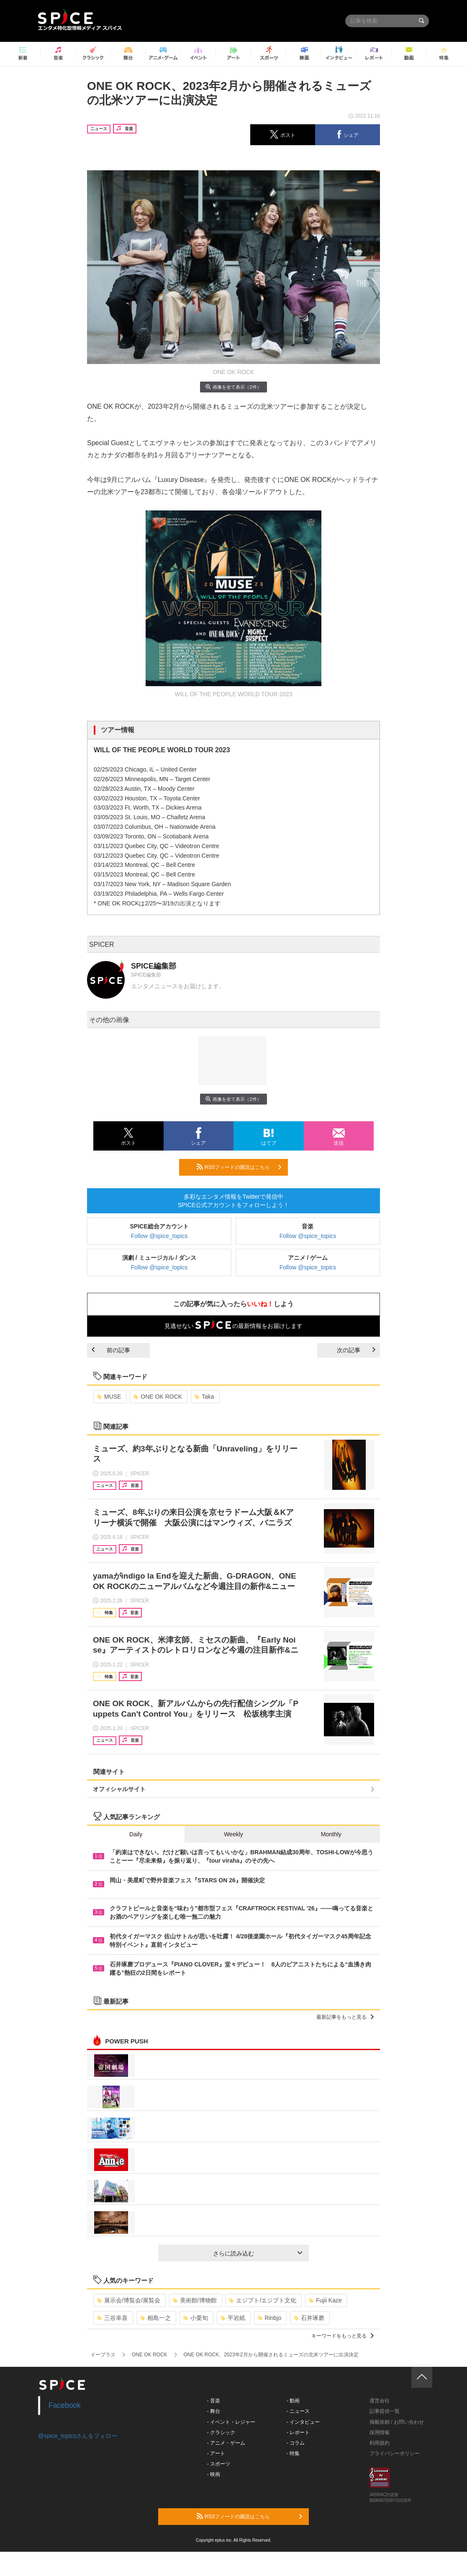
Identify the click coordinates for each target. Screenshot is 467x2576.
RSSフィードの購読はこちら (239, 1167)
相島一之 (155, 2318)
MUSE (109, 1396)
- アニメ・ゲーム (226, 2443)
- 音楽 (213, 2401)
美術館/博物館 (195, 2300)
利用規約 (379, 2443)
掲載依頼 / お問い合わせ (396, 2422)
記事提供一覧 (384, 2411)
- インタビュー (303, 2422)
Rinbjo (270, 2318)
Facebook (65, 2405)
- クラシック (221, 2432)
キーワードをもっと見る (342, 2336)
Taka (204, 1396)
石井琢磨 (309, 2318)
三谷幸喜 (112, 2318)
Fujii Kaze (325, 2300)
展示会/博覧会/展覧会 (128, 2300)
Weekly (233, 1834)
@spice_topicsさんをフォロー (77, 2435)
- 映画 (213, 2474)
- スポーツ (218, 2464)
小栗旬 (195, 2318)
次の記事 (356, 1350)
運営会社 (379, 2401)
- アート (216, 2453)
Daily (135, 1834)
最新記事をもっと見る (345, 2017)
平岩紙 (233, 2318)
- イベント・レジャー (231, 2422)
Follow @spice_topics (159, 1236)
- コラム (296, 2443)
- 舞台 (213, 2411)
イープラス (102, 2355)
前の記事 (111, 1350)
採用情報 (379, 2432)
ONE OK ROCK (157, 1396)
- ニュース (298, 2411)
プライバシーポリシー (394, 2453)
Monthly (331, 1834)
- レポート (298, 2432)
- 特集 (293, 2453)
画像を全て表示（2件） (233, 387)
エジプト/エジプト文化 (262, 2300)
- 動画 (293, 2401)
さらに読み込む (257, 2253)
